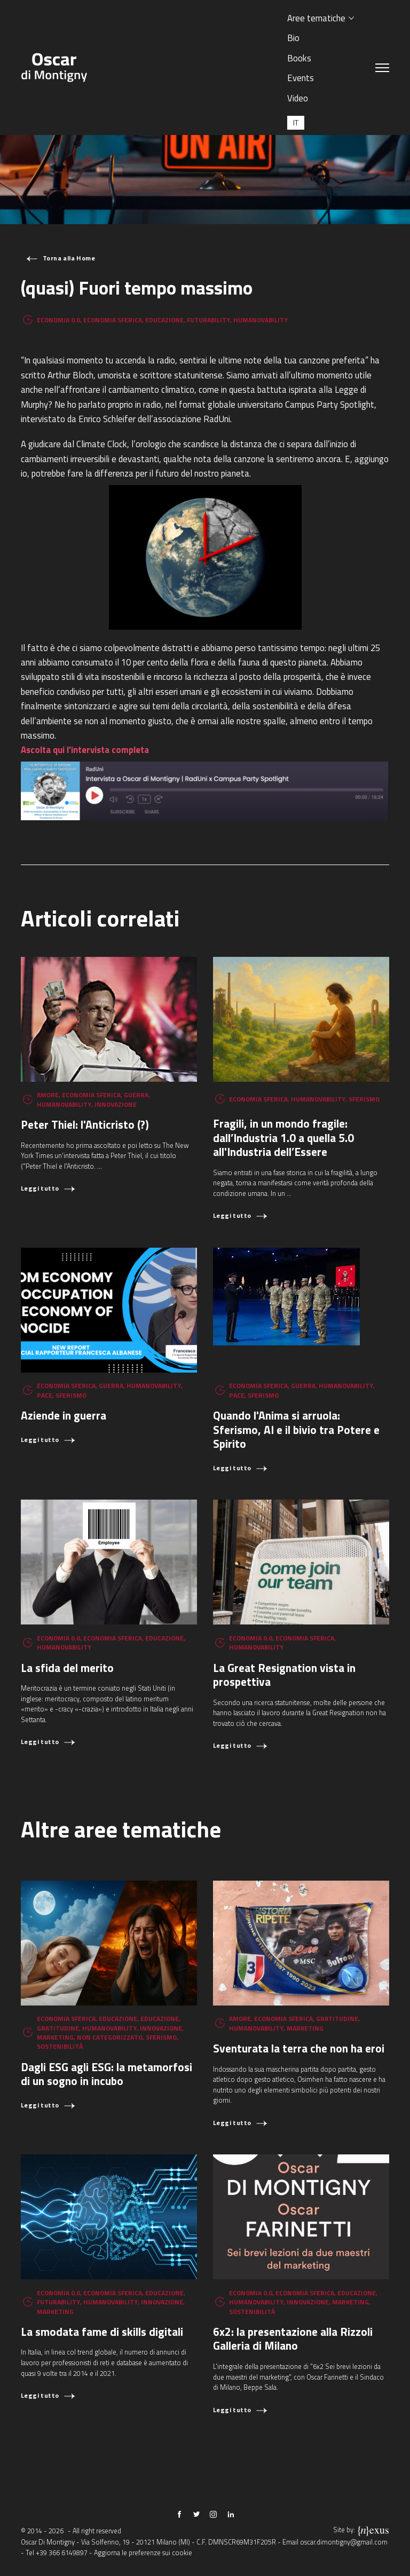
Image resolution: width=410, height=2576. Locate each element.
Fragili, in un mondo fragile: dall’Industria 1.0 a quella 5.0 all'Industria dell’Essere (283, 1137)
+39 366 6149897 (62, 2553)
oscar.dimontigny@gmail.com (344, 2542)
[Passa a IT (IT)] (296, 122)
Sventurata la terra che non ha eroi (298, 2048)
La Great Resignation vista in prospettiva (284, 1675)
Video (297, 98)
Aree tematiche (316, 18)
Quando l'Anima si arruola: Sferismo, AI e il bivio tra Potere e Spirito (296, 1429)
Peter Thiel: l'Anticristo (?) (85, 1124)
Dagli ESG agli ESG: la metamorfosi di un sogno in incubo (106, 2074)
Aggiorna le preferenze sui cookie (143, 2553)
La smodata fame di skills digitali (102, 2331)
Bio (293, 37)
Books (299, 58)
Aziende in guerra (63, 1415)
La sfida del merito (67, 1667)
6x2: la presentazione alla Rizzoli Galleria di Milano (293, 2339)
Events (300, 77)
